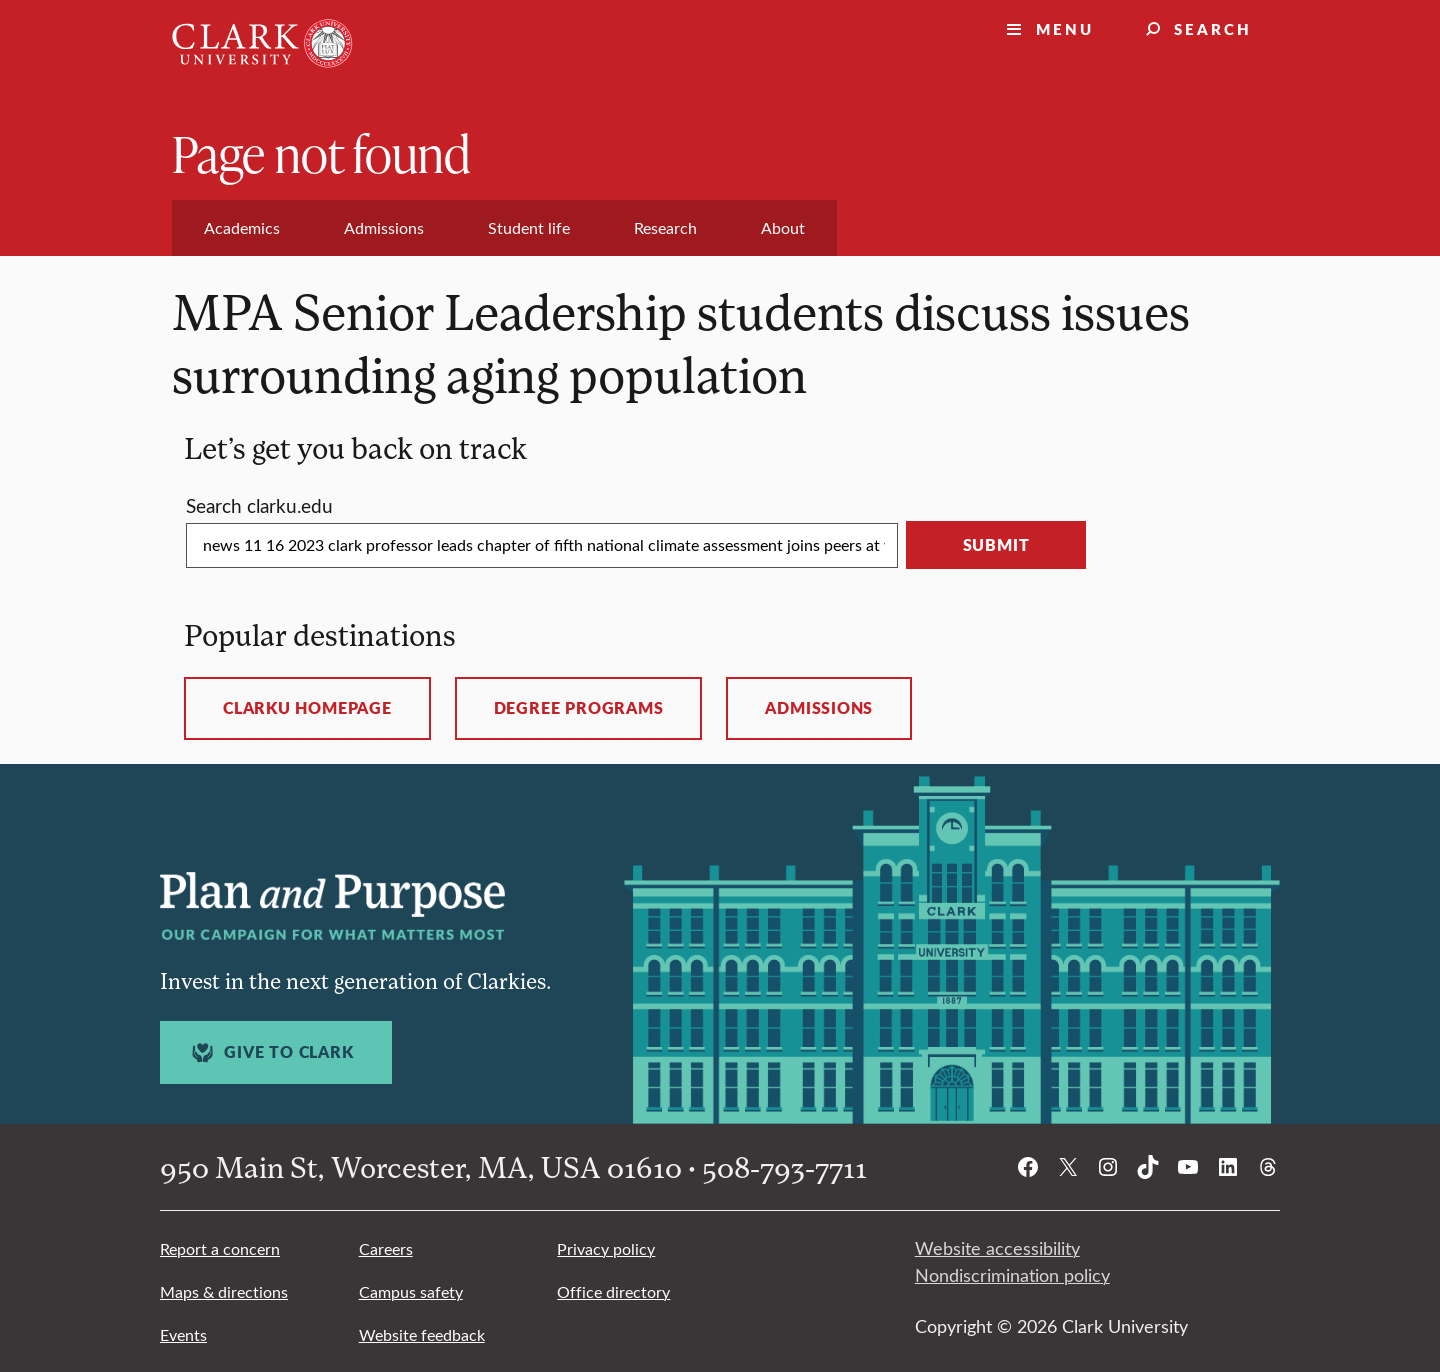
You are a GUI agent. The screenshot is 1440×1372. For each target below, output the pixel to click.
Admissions (819, 708)
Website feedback (422, 1334)
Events (183, 1334)
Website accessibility (997, 1248)
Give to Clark (270, 1052)
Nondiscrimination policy (1012, 1275)
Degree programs (579, 708)
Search (1213, 28)
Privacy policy (606, 1248)
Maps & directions (224, 1291)
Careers (386, 1248)
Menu (1065, 28)
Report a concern (220, 1248)
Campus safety (411, 1291)
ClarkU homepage (307, 708)
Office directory (613, 1291)
